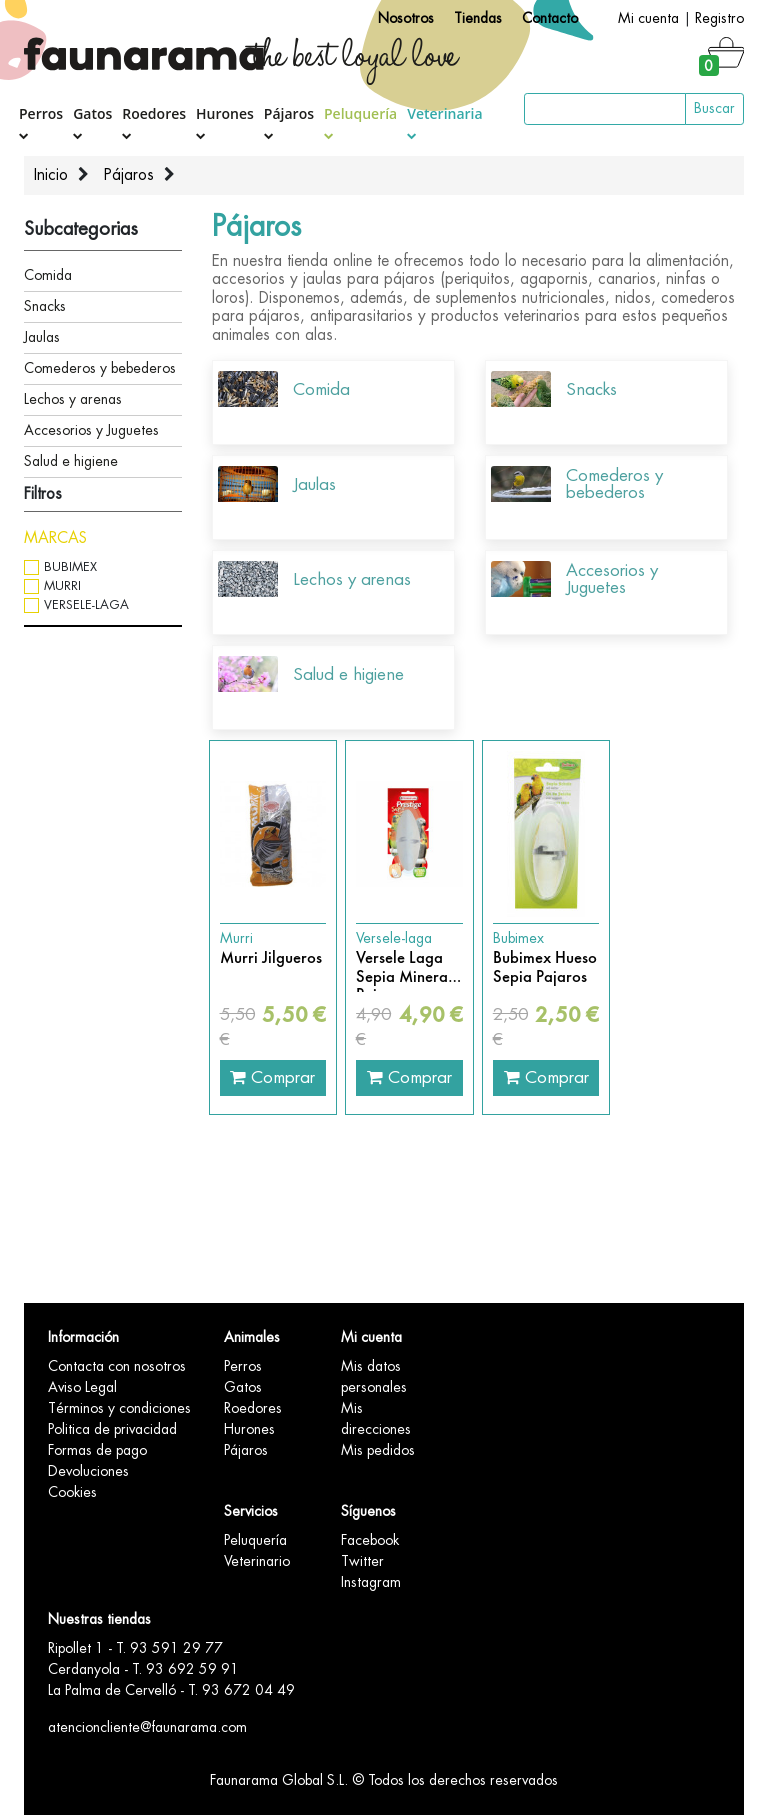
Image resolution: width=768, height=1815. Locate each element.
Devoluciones (88, 1471)
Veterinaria (444, 122)
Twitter (362, 1561)
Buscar (714, 108)
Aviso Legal (82, 1387)
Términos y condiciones (119, 1408)
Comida (48, 275)
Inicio (51, 175)
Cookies (72, 1492)
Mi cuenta (648, 18)
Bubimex (70, 566)
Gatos (92, 122)
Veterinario (257, 1561)
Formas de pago (97, 1450)
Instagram (371, 1582)
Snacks (45, 306)
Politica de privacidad (112, 1429)
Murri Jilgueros (271, 958)
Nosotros (406, 18)
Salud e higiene (71, 461)
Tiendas (478, 18)
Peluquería (360, 122)
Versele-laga (86, 604)
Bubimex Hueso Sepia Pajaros (545, 967)
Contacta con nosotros (117, 1366)
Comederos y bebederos (100, 368)
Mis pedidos (378, 1450)
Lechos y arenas (73, 399)
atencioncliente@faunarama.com (147, 1727)
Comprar (272, 1077)
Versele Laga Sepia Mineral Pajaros (404, 967)
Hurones (225, 122)
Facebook (370, 1540)
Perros (41, 122)
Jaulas (42, 337)
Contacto (550, 18)
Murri (62, 585)
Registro (719, 18)
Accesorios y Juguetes (91, 430)
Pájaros (289, 122)
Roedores (154, 122)
